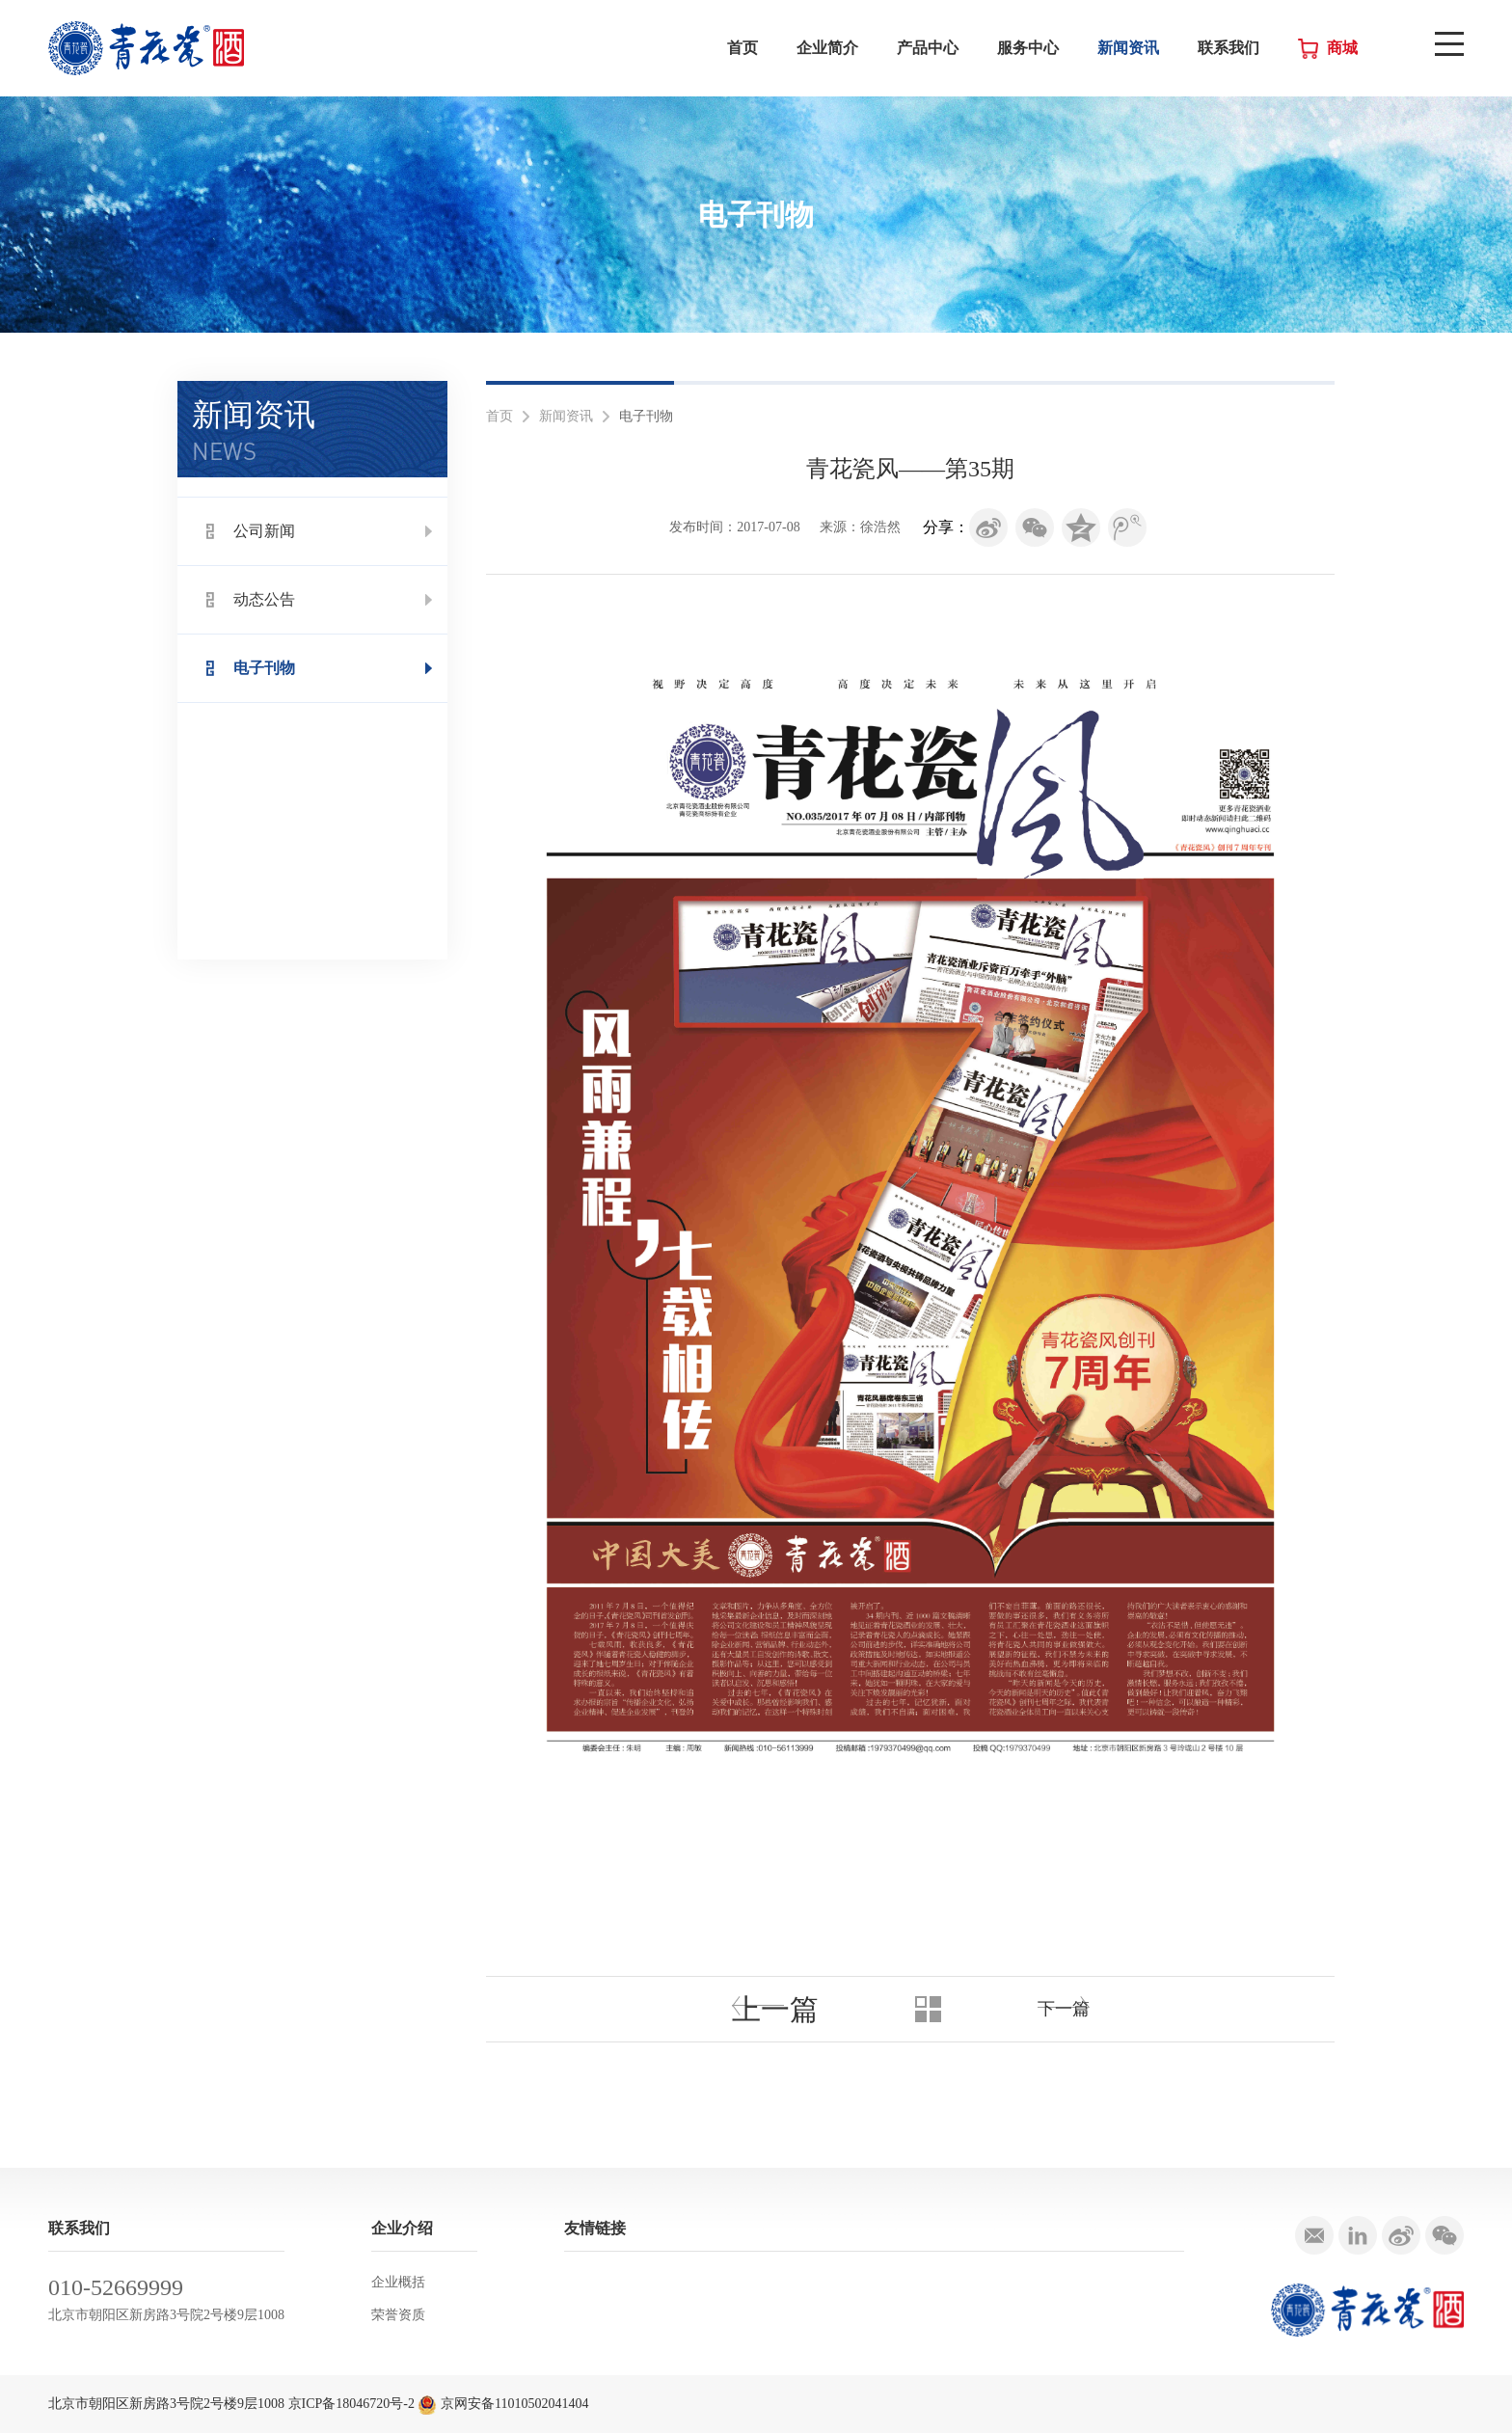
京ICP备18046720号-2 (351, 2403)
